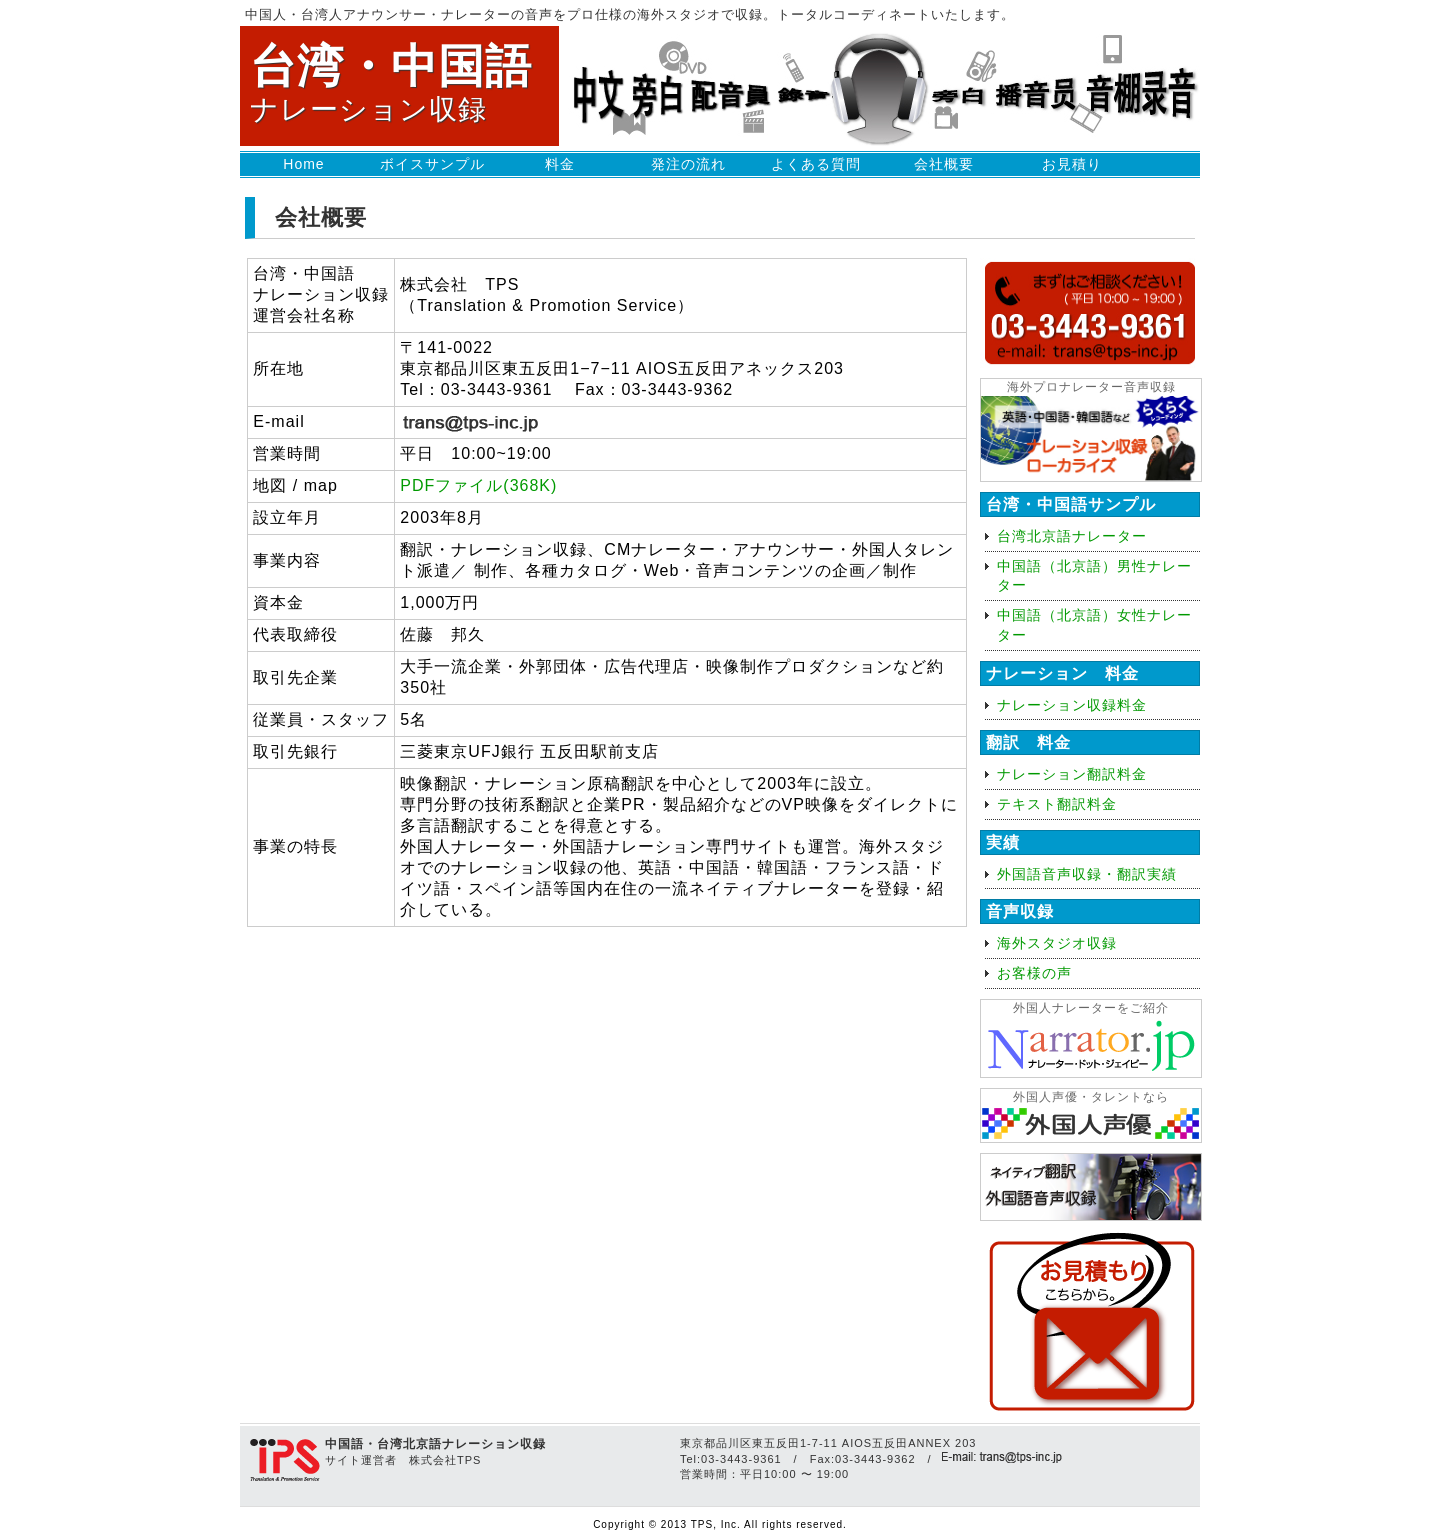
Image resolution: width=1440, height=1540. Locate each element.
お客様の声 (1034, 973)
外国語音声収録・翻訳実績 (1087, 874)
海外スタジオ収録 (1057, 943)
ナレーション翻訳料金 (1072, 774)
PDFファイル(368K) (478, 485)
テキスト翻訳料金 (1057, 804)
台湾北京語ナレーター (1072, 536)
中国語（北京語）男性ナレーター (1094, 576)
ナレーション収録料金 (1072, 705)
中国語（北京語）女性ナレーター (1094, 625)
